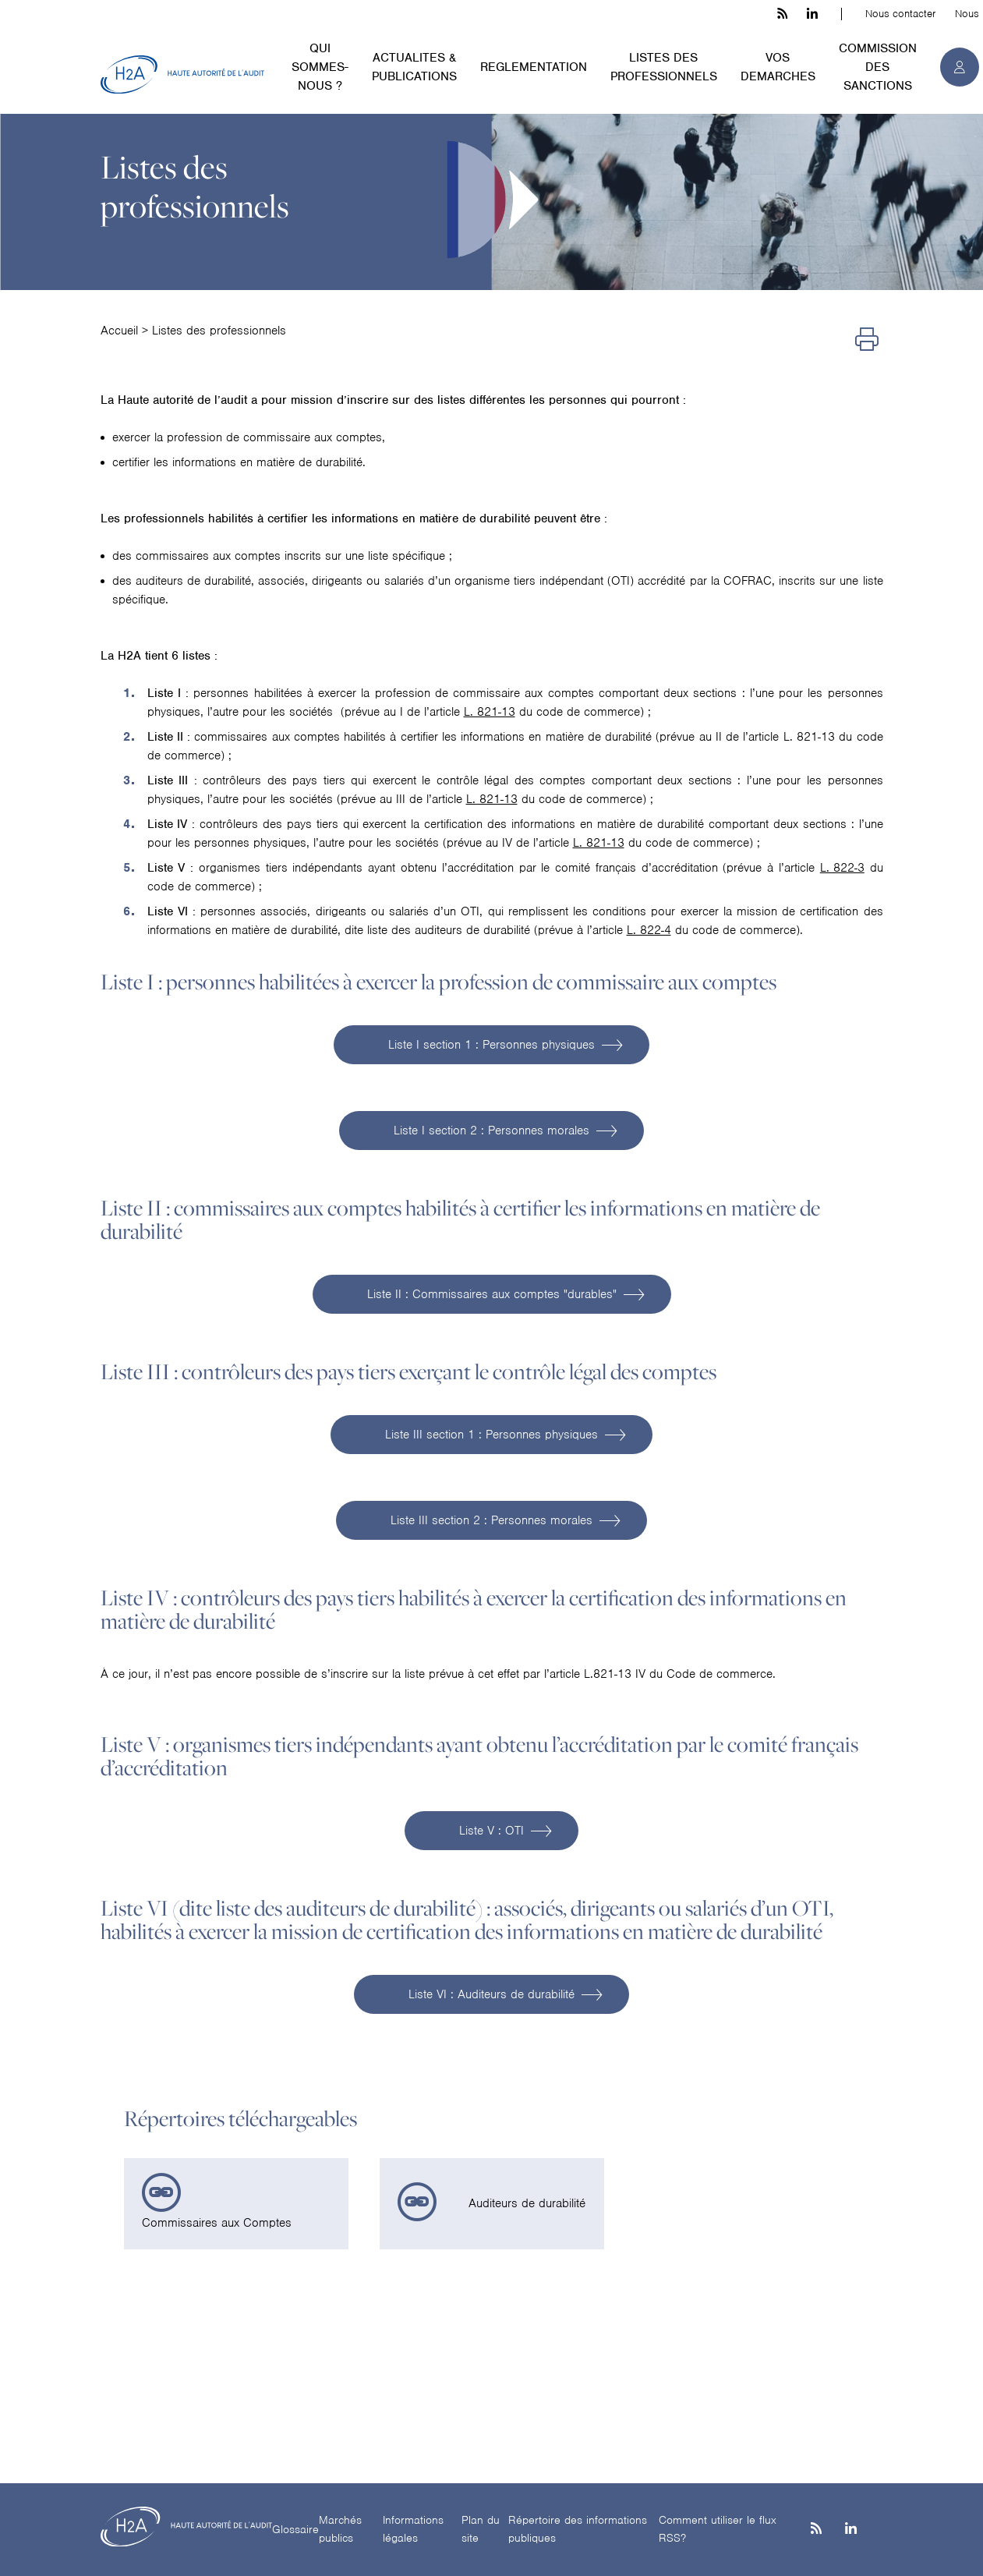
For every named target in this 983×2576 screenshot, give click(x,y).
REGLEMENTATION (533, 67)
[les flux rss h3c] (782, 14)
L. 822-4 (649, 930)
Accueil (119, 330)
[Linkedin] (851, 2530)
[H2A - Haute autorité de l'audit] (182, 74)
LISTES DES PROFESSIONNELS (663, 67)
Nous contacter (900, 13)
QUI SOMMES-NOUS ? (320, 67)
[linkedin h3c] (812, 14)
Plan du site (480, 2529)
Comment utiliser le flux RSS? (717, 2529)
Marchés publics (340, 2529)
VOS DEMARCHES (778, 67)
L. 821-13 (489, 712)
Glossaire (295, 2529)
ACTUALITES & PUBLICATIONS (414, 67)
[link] (236, 2203)
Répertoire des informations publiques (577, 2529)
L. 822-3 (842, 868)
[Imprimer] (866, 340)
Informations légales (413, 2529)
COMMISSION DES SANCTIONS (878, 67)
